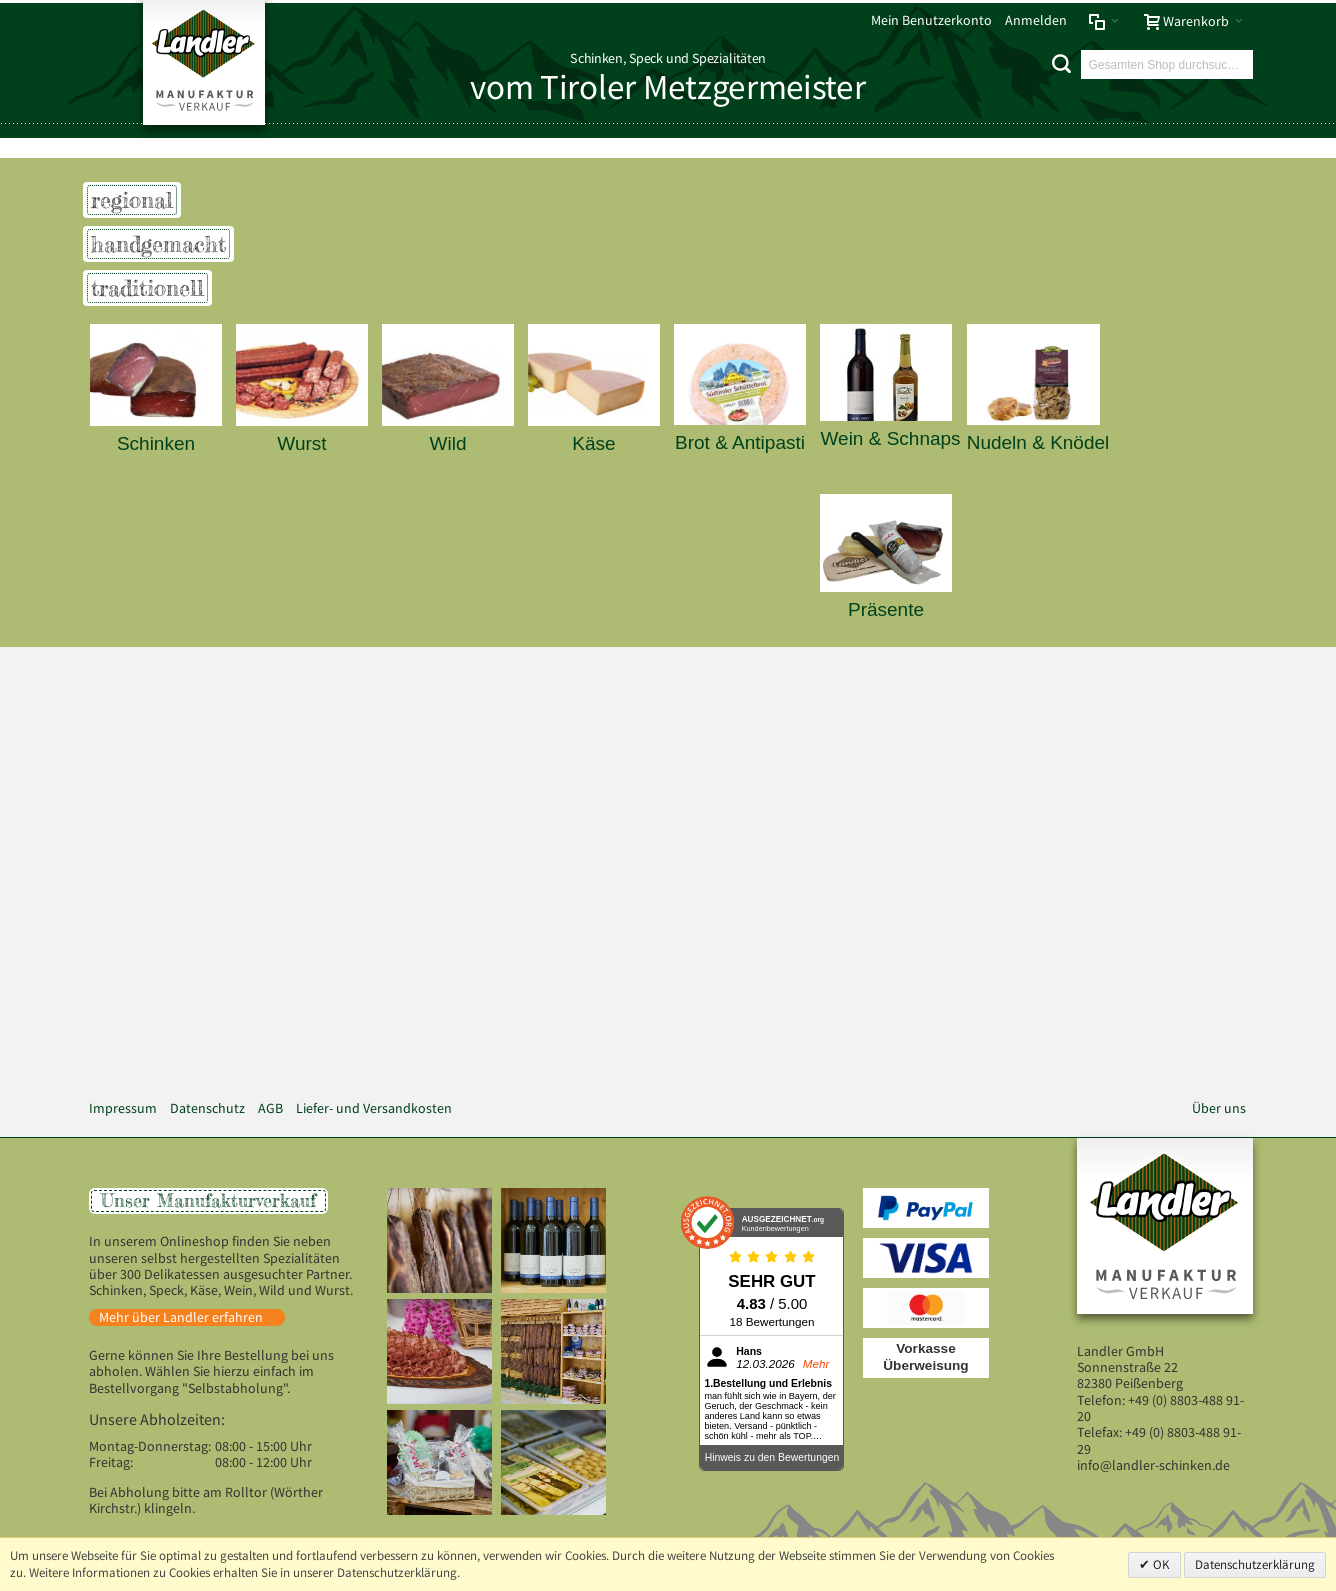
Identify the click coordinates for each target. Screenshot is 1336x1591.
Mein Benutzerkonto (931, 20)
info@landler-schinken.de (1153, 1465)
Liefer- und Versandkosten (374, 1108)
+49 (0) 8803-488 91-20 (1160, 1408)
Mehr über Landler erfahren (181, 1317)
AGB (270, 1108)
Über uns (1219, 1108)
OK (1160, 1564)
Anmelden (1036, 20)
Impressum (123, 1108)
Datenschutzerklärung (1255, 1564)
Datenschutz (207, 1108)
